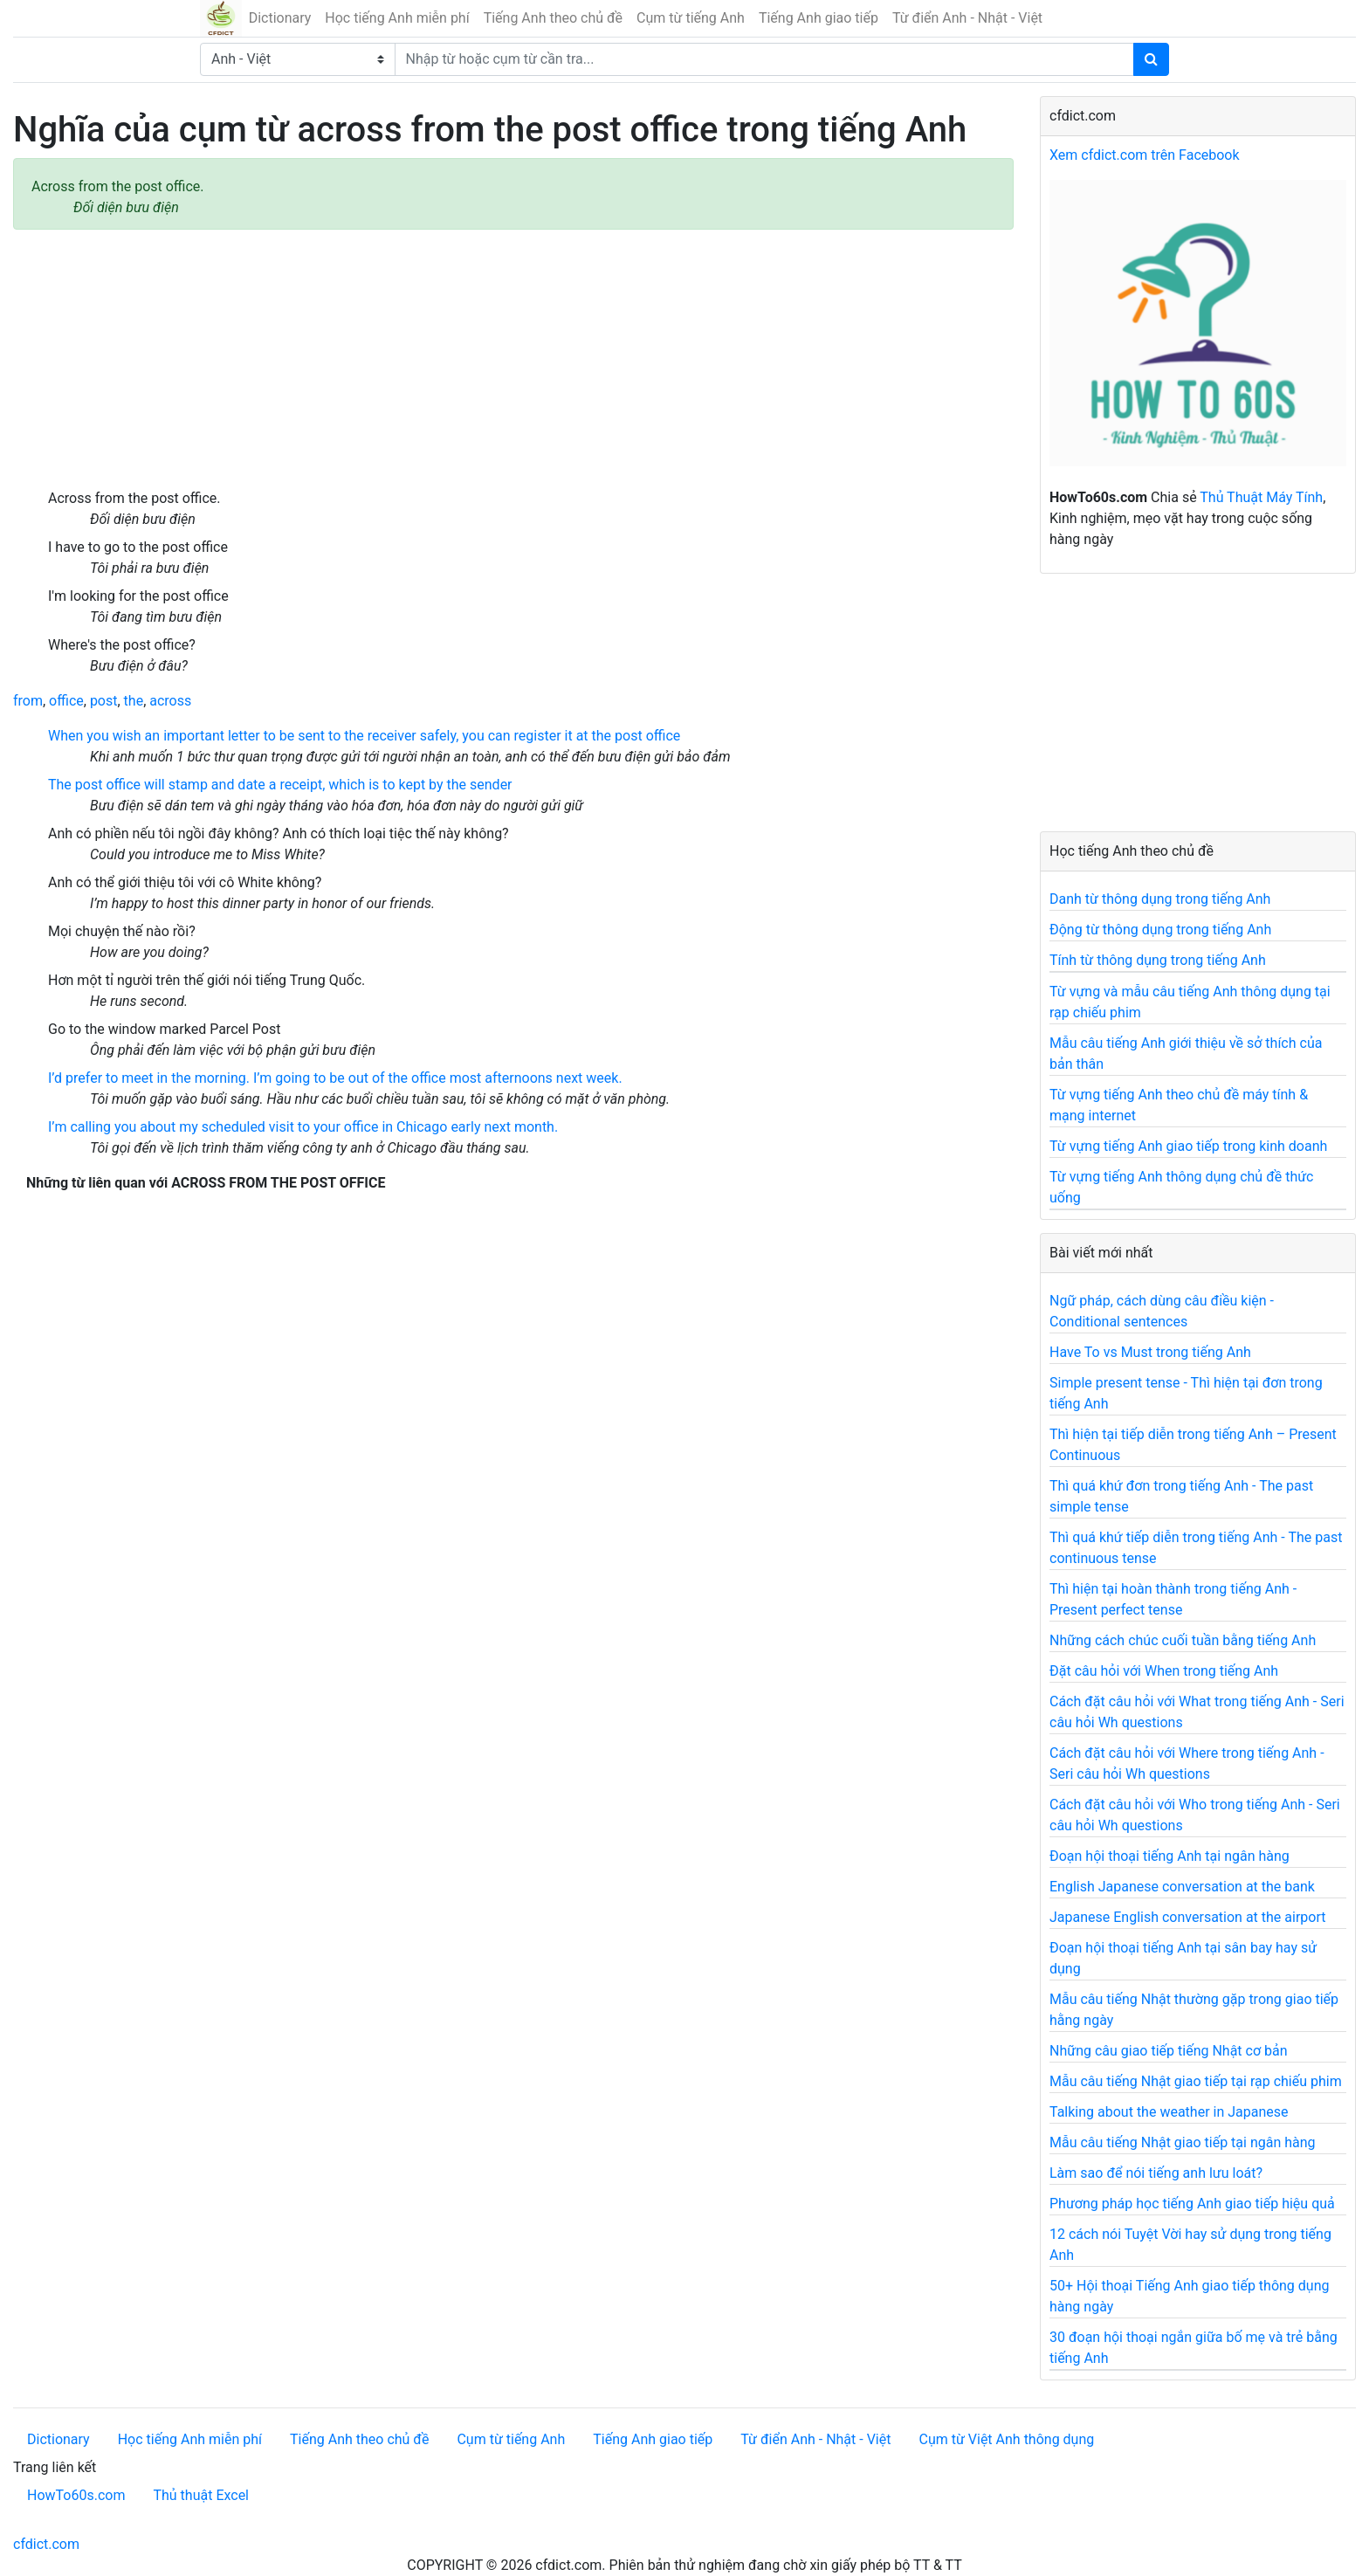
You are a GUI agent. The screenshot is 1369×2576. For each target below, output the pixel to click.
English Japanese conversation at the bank (1182, 1886)
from (28, 700)
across (170, 700)
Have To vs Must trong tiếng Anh (1150, 1352)
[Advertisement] (513, 359)
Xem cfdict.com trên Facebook (1144, 155)
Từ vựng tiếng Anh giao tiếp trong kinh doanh (1188, 1146)
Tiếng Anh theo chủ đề (553, 18)
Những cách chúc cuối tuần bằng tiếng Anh (1182, 1640)
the (134, 700)
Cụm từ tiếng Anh (690, 18)
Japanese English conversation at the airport (1187, 1917)
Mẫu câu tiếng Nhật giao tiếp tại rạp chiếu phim (1195, 2081)
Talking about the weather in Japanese (1169, 2112)
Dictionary (280, 18)
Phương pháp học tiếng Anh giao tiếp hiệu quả (1192, 2203)
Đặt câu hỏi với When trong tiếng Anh (1163, 1671)
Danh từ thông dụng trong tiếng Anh (1159, 899)
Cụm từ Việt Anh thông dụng (1006, 2439)
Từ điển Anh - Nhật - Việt (967, 18)
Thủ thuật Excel (201, 2495)
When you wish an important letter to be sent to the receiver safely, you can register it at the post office (364, 735)
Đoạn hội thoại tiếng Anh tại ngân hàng (1169, 1856)
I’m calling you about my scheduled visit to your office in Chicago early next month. (303, 1127)
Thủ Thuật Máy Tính (1261, 497)
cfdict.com (46, 2544)
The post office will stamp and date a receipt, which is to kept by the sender (280, 784)
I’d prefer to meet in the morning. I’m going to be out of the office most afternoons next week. (335, 1078)
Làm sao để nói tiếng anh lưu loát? (1155, 2173)
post (104, 700)
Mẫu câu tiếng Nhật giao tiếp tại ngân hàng (1182, 2142)
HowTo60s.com (76, 2495)
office (66, 700)
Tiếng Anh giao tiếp (818, 18)
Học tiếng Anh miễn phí (397, 18)
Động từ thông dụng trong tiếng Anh (1160, 929)
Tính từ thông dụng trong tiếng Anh (1157, 960)
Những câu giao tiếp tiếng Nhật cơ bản (1168, 2050)
